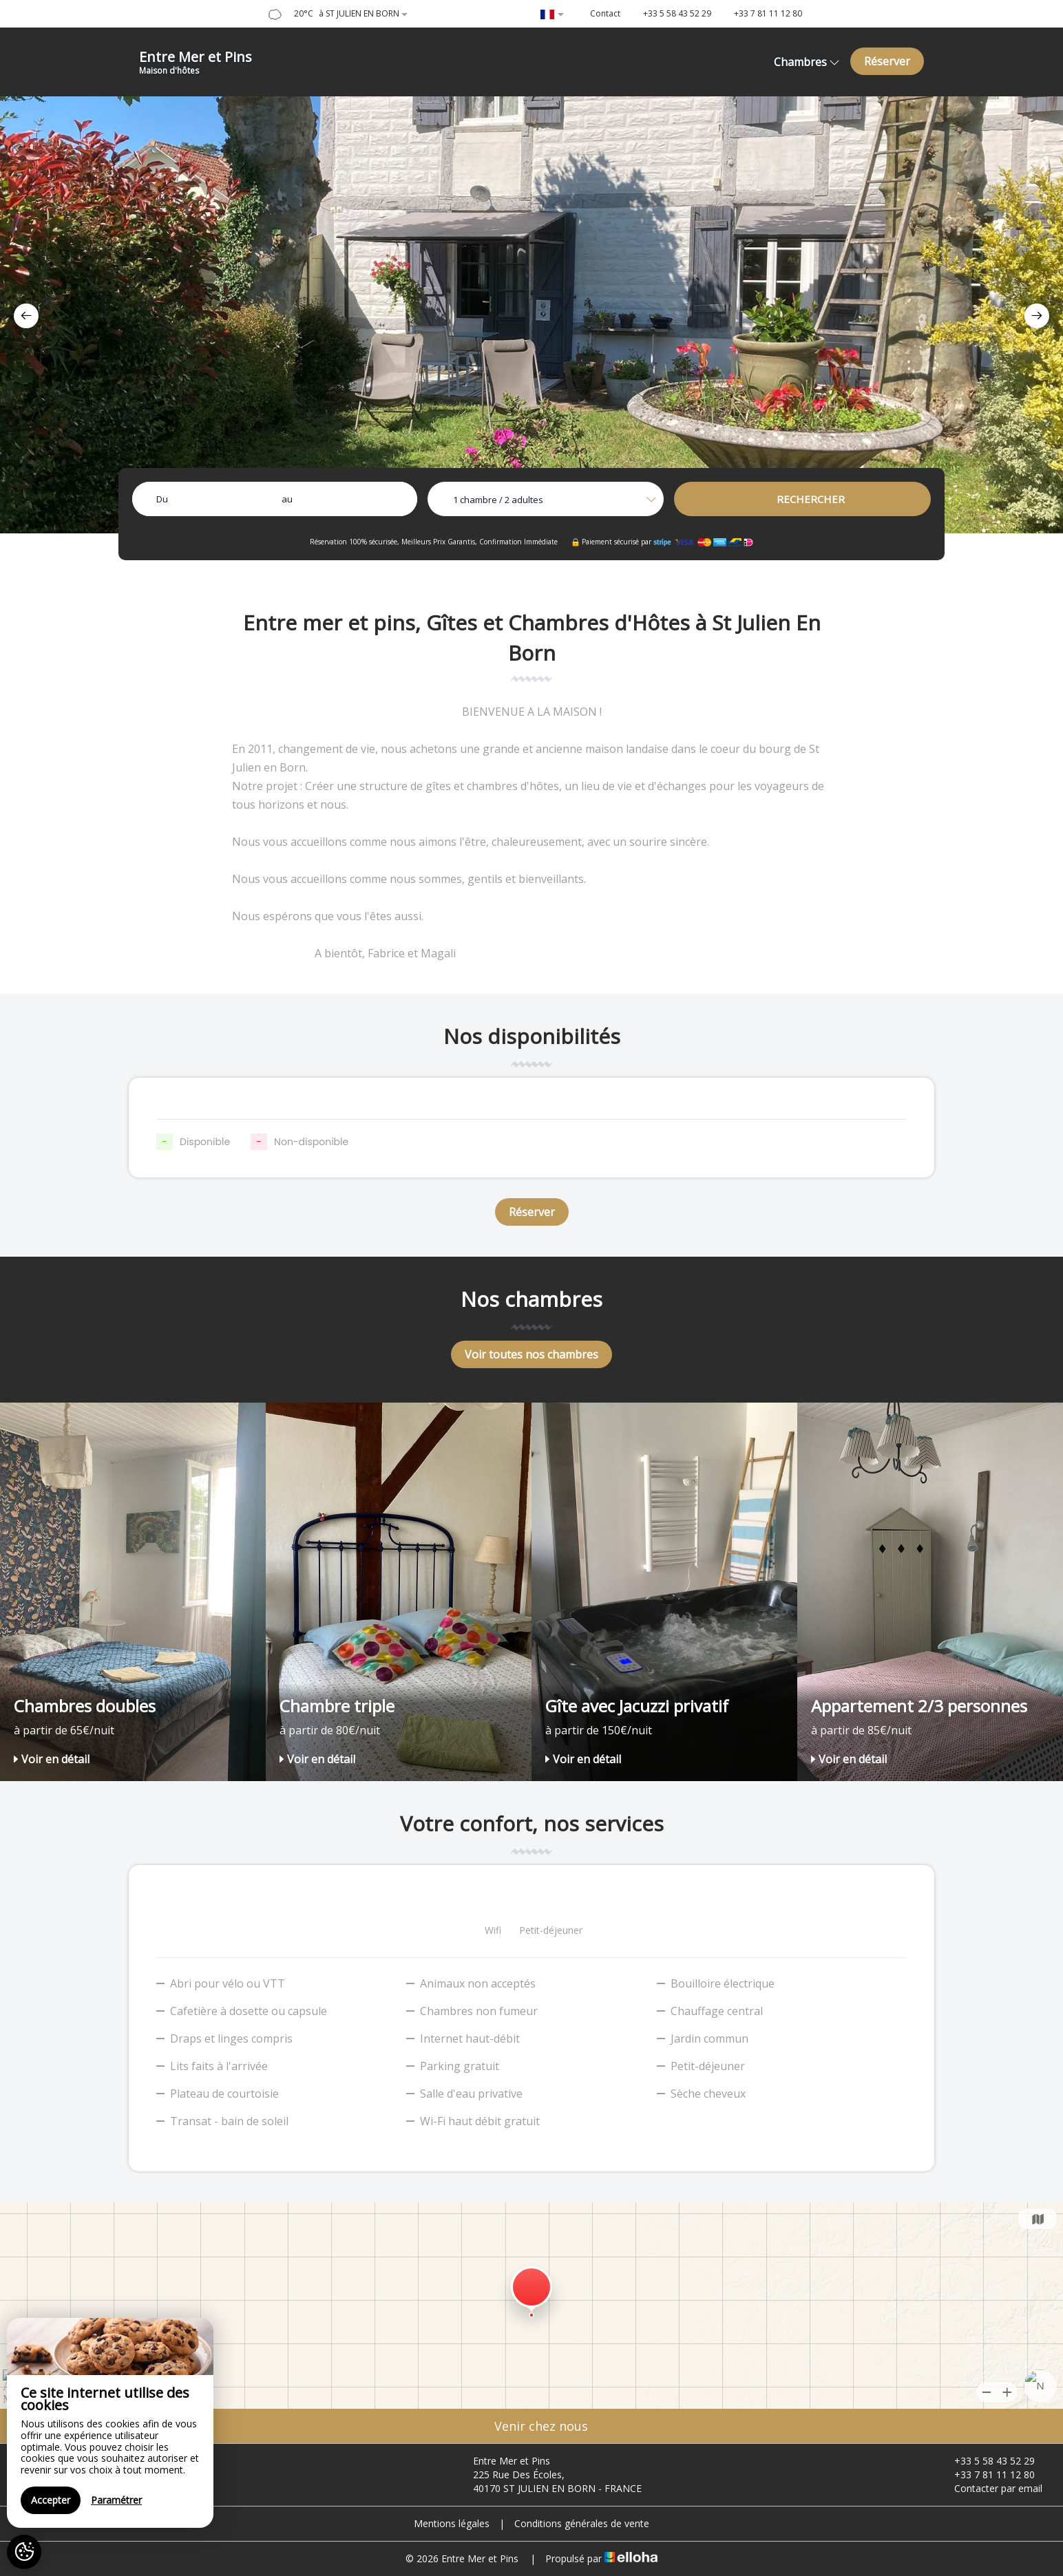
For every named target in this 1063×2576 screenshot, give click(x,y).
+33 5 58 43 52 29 (986, 2460)
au (287, 499)
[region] (110, 2423)
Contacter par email (990, 2488)
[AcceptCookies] (24, 2552)
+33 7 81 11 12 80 (986, 2474)
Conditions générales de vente (581, 2523)
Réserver (887, 61)
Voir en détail (52, 1759)
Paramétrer (116, 2499)
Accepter (50, 2499)
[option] (531, 314)
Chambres (807, 62)
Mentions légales (452, 2523)
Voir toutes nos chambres (531, 1354)
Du (162, 499)
